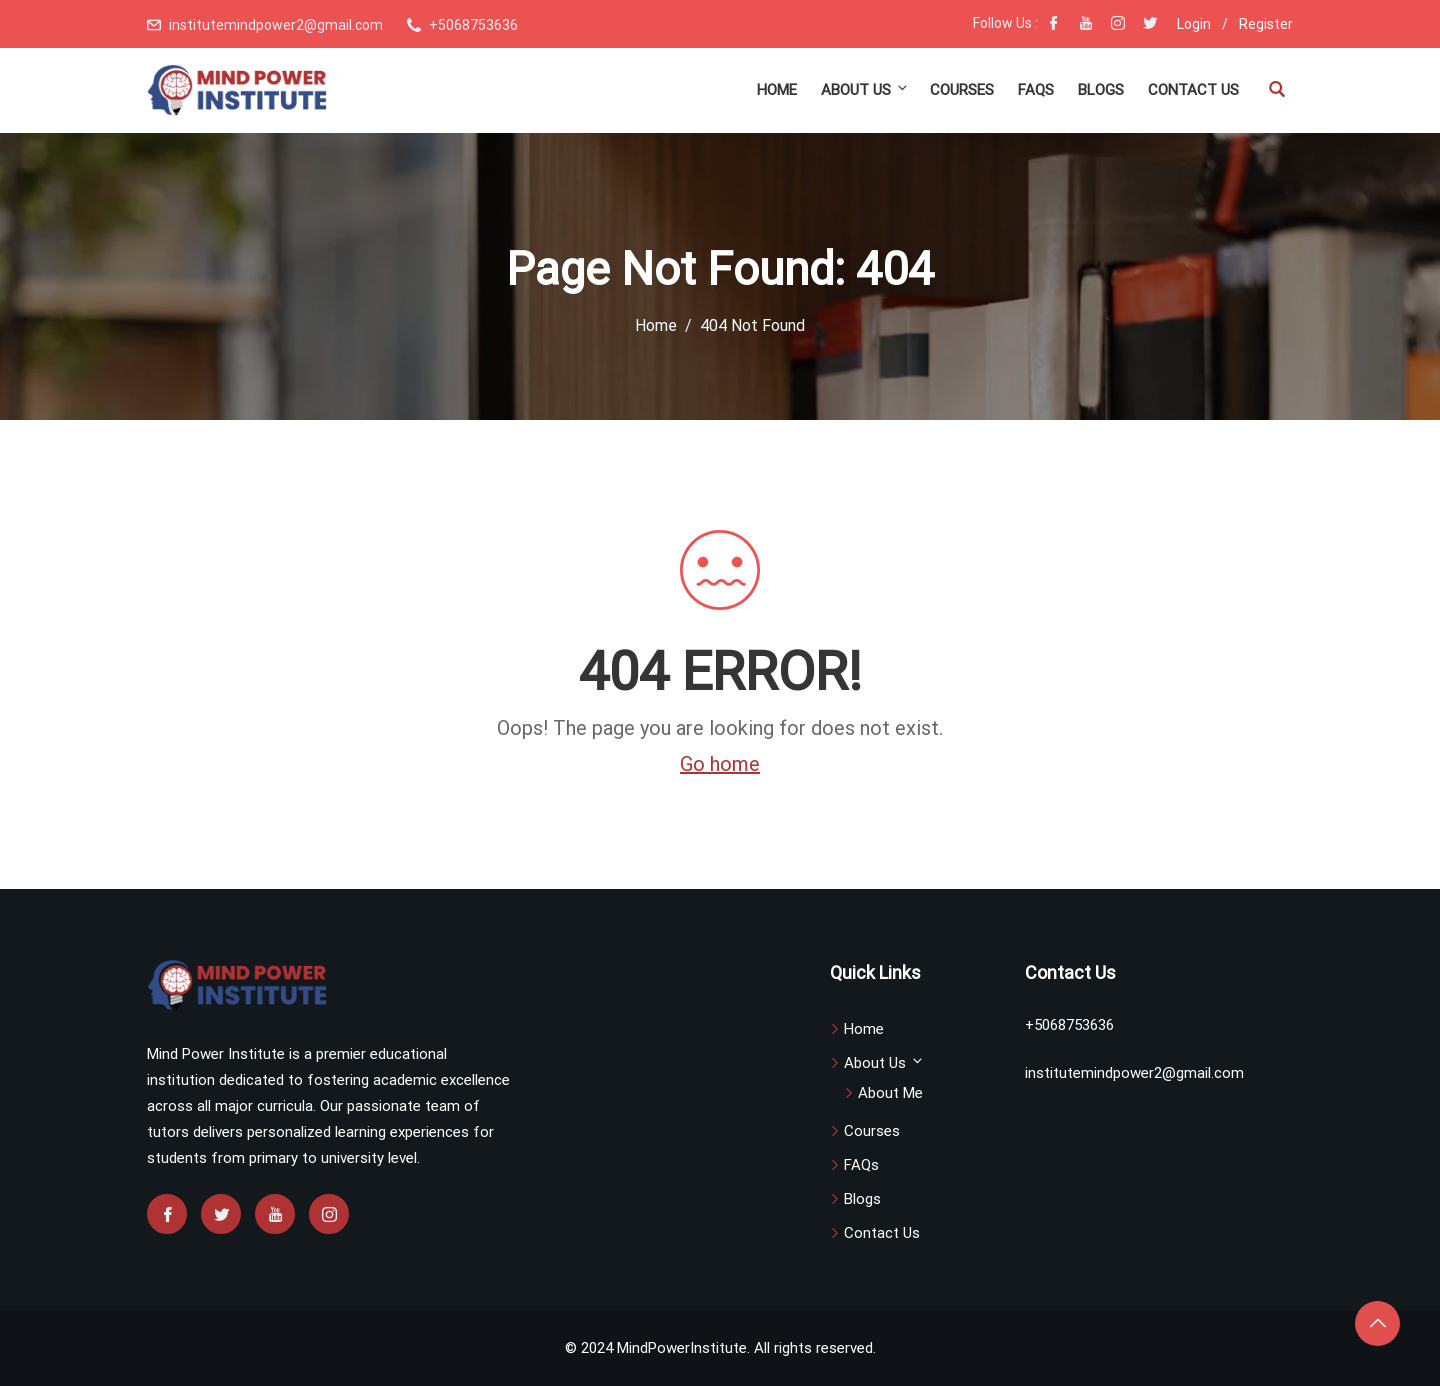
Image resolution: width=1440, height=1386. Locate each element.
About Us (865, 89)
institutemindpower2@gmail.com (276, 25)
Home (777, 90)
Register (1266, 24)
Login (1194, 24)
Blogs (1101, 90)
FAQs (1036, 90)
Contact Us (1193, 90)
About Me (890, 1093)
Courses (962, 90)
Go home (720, 764)
